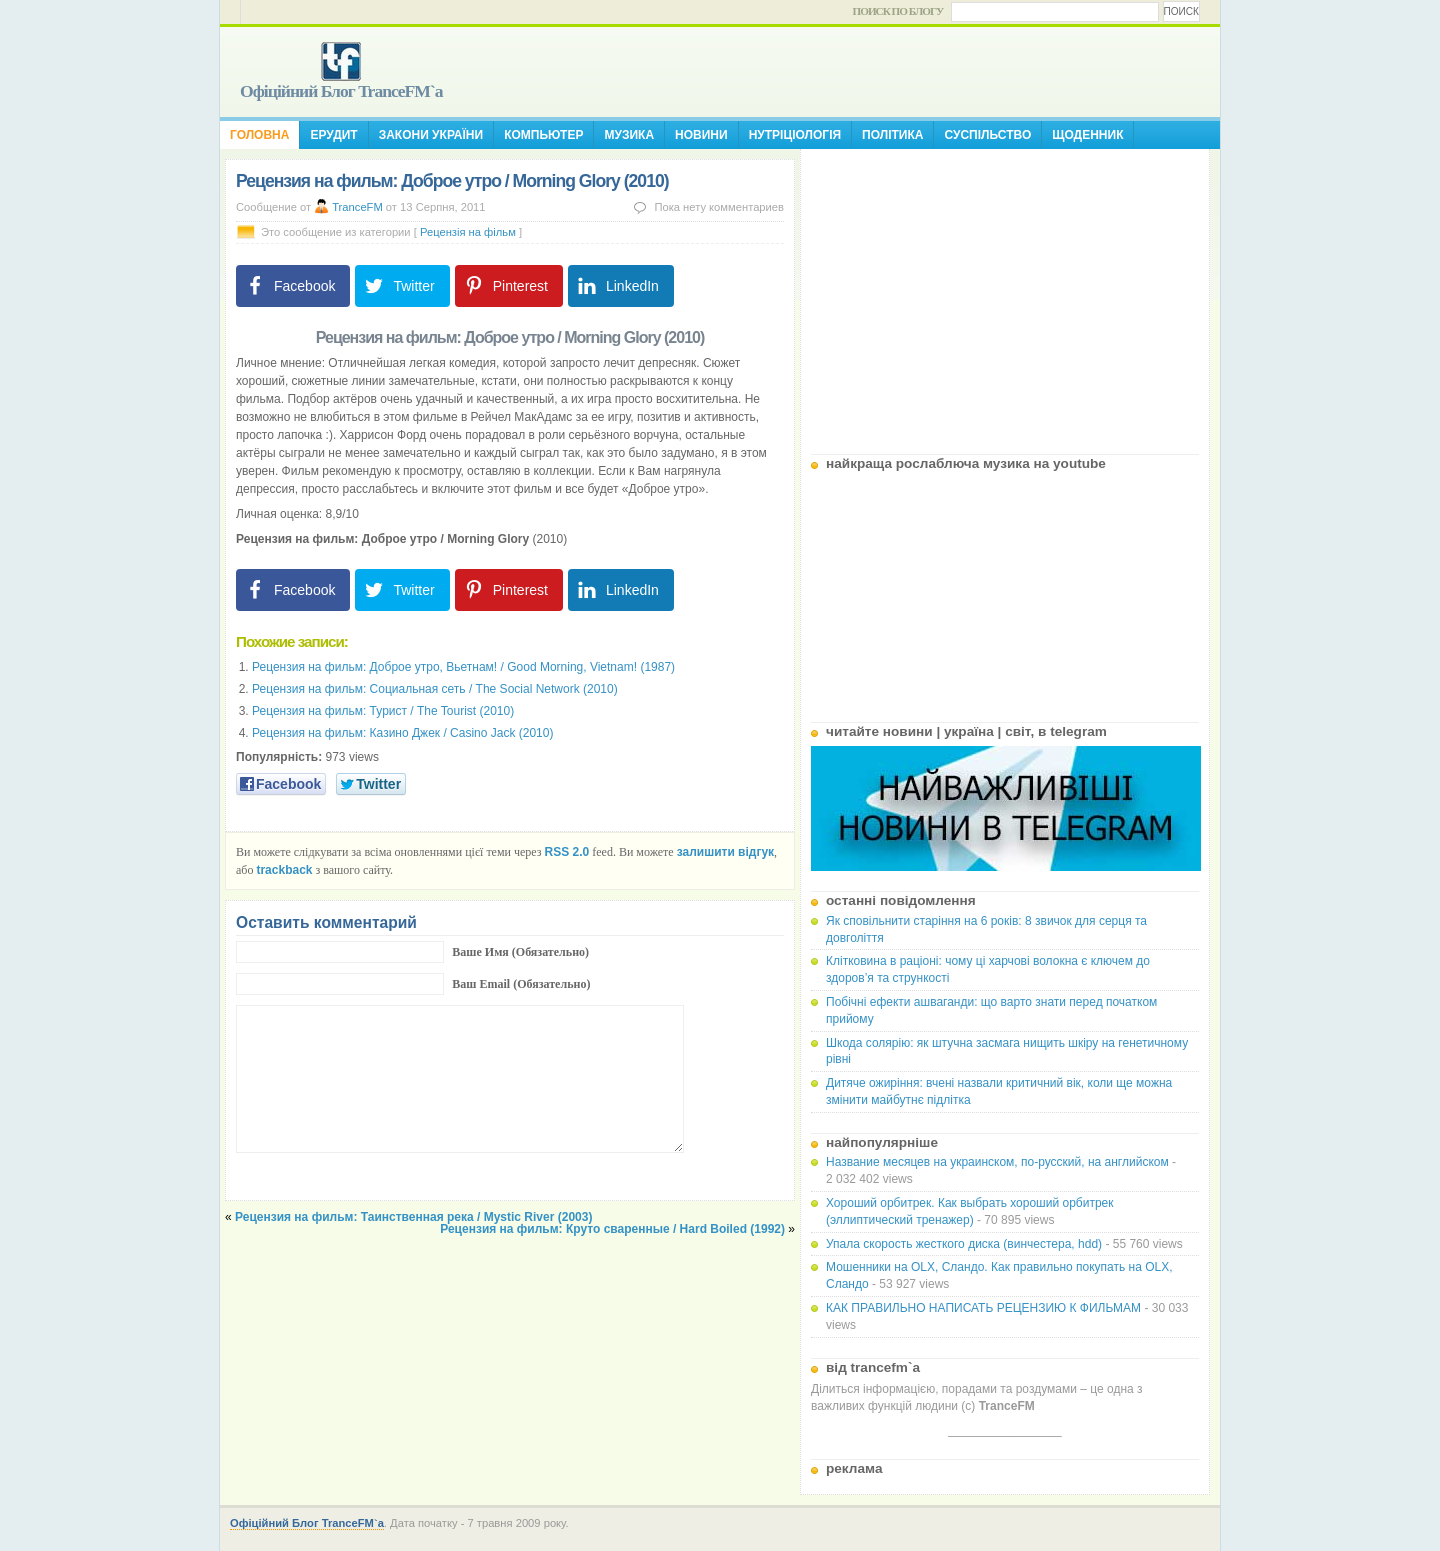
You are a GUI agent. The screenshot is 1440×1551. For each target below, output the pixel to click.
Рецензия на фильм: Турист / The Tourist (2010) (383, 711)
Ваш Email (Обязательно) (521, 984)
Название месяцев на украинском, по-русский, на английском (997, 1162)
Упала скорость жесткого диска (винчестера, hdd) (964, 1244)
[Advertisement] (1005, 294)
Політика (892, 135)
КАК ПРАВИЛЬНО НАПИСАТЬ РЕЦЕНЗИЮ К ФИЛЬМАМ (983, 1308)
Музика (629, 135)
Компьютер (543, 135)
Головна (259, 135)
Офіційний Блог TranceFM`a (341, 91)
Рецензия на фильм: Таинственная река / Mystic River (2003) (413, 1217)
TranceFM (357, 207)
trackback (284, 870)
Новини (701, 135)
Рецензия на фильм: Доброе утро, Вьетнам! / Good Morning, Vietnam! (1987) (463, 667)
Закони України (431, 135)
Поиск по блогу (898, 11)
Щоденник (1087, 135)
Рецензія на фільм (468, 232)
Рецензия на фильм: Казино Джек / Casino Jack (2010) (402, 733)
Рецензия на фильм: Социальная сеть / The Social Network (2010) (435, 689)
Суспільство (987, 135)
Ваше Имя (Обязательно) (520, 952)
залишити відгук (725, 852)
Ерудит (333, 135)
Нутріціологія (795, 135)
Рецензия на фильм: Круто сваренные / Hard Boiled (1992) (612, 1229)
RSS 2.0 (567, 852)
